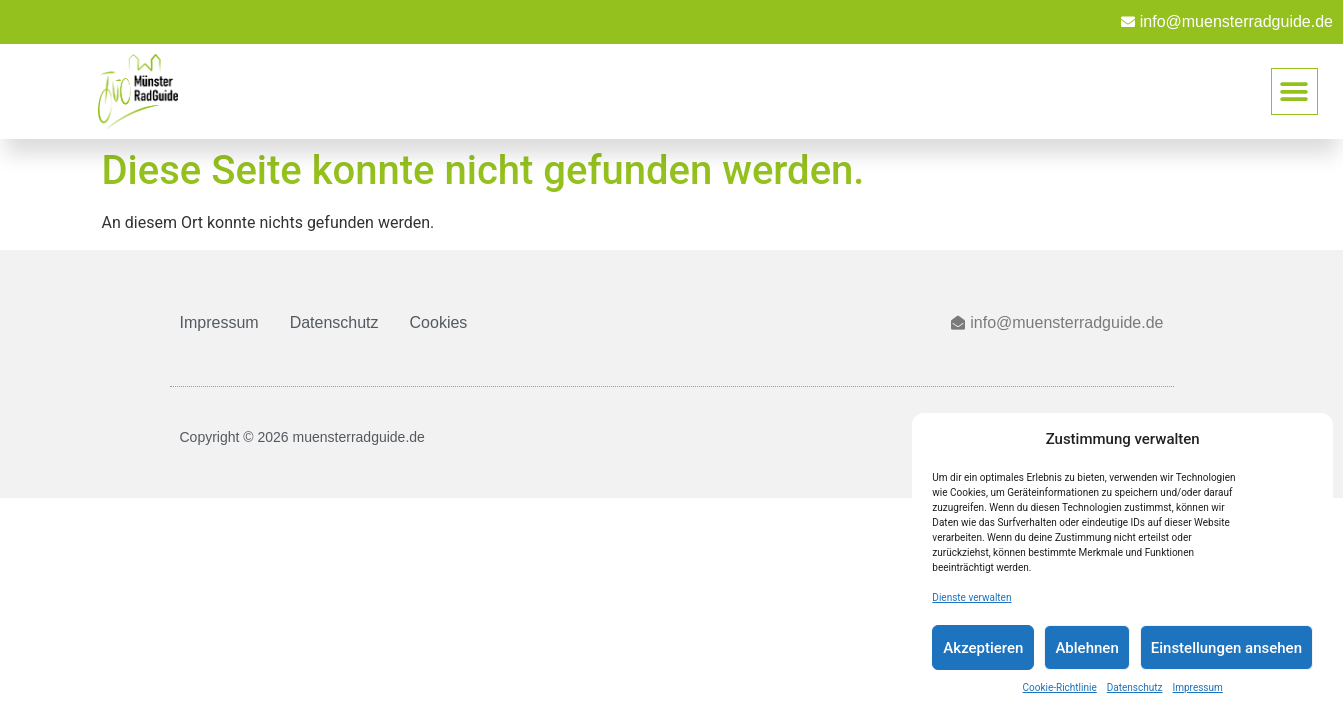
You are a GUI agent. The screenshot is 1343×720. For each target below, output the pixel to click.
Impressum (1198, 687)
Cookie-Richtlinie (1060, 687)
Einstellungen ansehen (1226, 648)
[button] (1294, 91)
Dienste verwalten (971, 597)
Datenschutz (1135, 687)
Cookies (439, 322)
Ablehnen (1086, 648)
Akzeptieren (983, 648)
